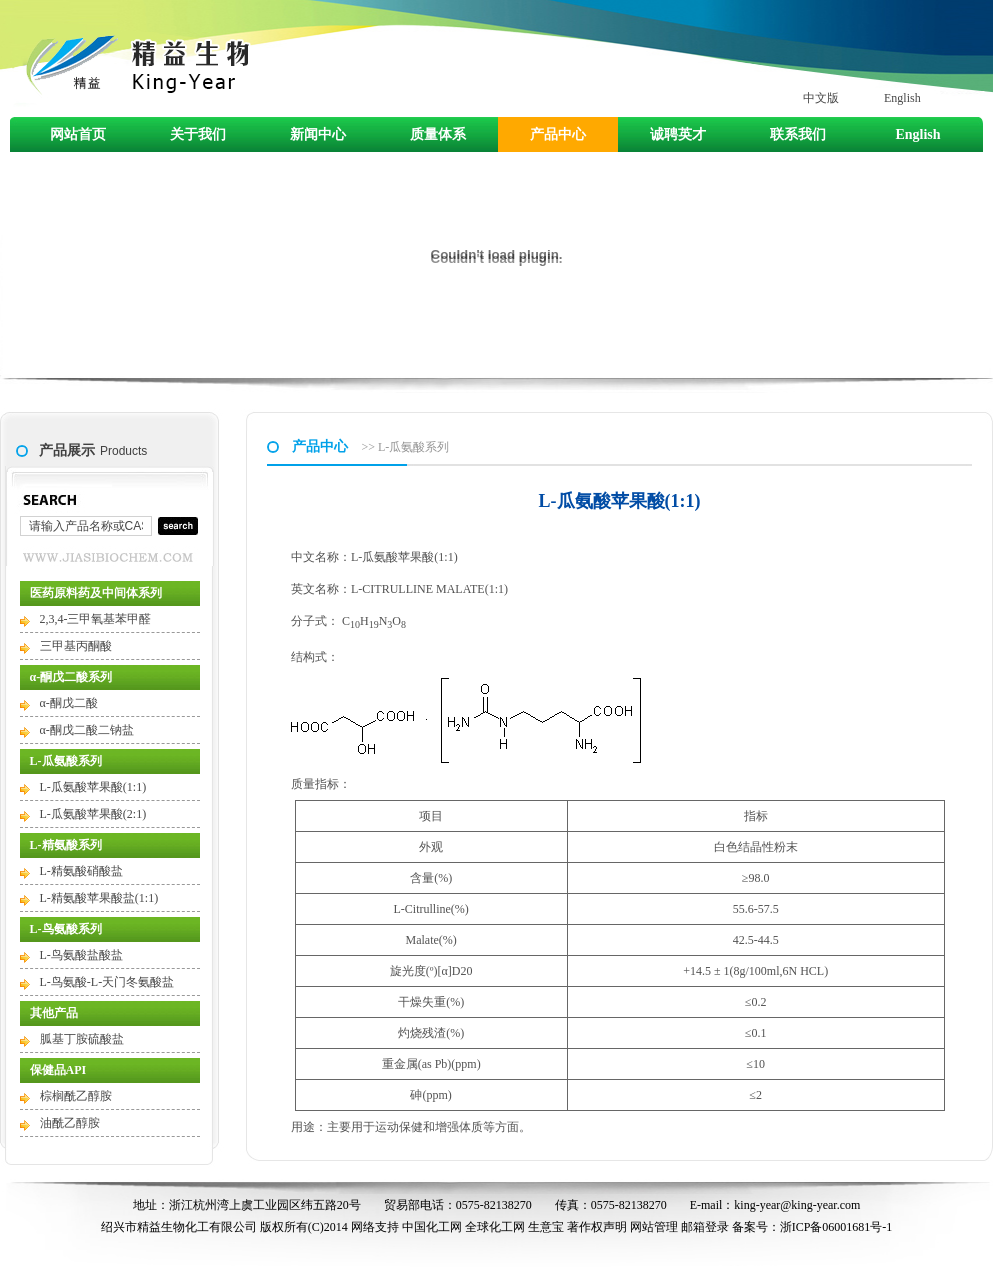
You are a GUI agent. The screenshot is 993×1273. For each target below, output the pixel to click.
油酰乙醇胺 (70, 1123)
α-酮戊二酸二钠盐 (87, 730)
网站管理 (654, 1227)
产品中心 (558, 134)
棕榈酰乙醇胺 (76, 1096)
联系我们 (798, 134)
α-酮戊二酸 (69, 703)
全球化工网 (495, 1227)
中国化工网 (432, 1227)
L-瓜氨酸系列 (66, 761)
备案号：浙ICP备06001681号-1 (812, 1227)
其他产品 (54, 1013)
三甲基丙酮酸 (76, 646)
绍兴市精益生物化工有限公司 (179, 1227)
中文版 (821, 98)
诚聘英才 (678, 134)
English (902, 98)
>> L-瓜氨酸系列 (406, 447)
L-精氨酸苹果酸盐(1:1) (99, 898)
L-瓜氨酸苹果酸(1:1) (93, 787)
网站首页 (78, 134)
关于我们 (198, 134)
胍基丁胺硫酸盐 (82, 1039)
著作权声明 (597, 1227)
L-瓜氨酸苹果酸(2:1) (93, 814)
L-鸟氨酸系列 (66, 929)
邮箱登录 (705, 1227)
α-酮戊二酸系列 (71, 677)
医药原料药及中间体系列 (96, 593)
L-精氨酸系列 (66, 845)
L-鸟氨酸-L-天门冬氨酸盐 (107, 982)
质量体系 (438, 134)
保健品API (58, 1070)
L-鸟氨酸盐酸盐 (81, 955)
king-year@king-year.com (797, 1205)
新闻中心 (318, 134)
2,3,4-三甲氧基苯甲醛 (96, 619)
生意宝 (546, 1227)
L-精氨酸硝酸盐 (81, 871)
